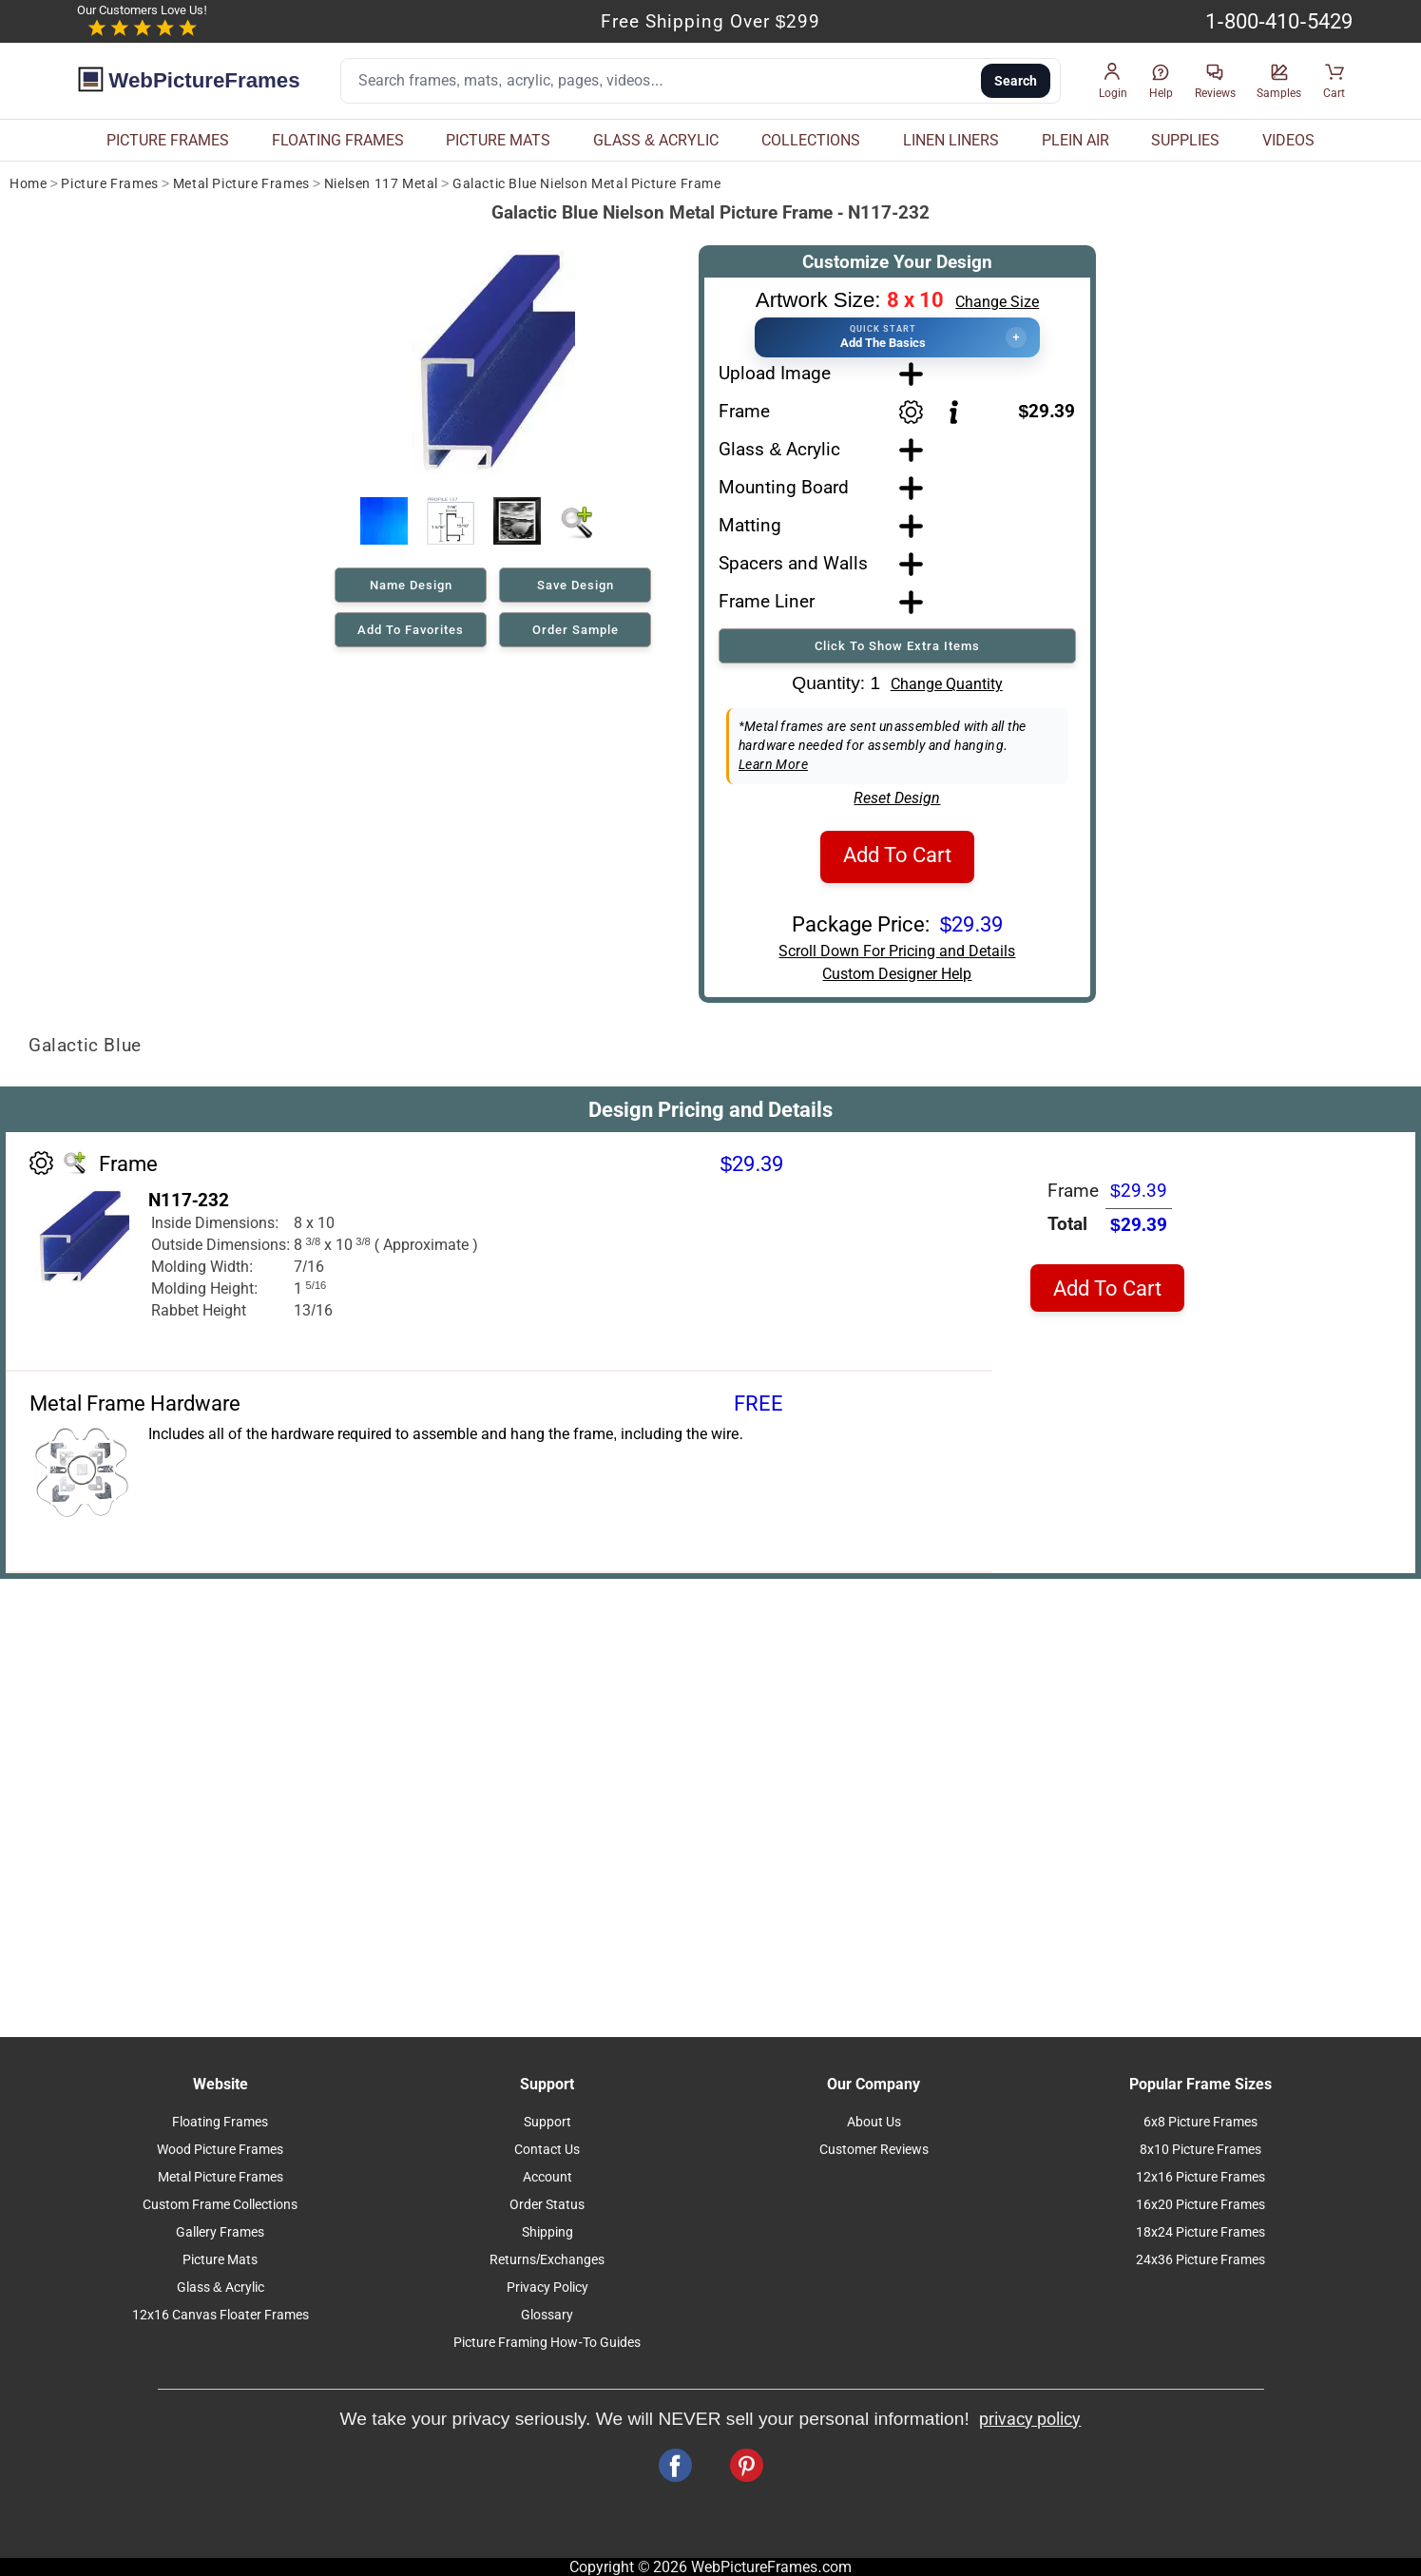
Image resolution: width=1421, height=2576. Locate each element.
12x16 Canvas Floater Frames (220, 2315)
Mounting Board (784, 487)
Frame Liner (767, 601)
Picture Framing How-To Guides (547, 2343)
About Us (874, 2122)
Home (28, 184)
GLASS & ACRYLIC (656, 140)
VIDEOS (1288, 140)
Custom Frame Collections (220, 2205)
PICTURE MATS (498, 140)
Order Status (547, 2205)
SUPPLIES (1185, 140)
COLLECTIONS (810, 140)
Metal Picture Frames (241, 184)
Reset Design (897, 798)
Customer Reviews (874, 2150)
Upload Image (775, 373)
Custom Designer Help (896, 974)
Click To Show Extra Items (897, 646)
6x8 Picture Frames (1200, 2122)
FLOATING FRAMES (338, 140)
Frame (744, 411)
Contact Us (547, 2150)
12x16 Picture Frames (1200, 2177)
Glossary (547, 2315)
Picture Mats (220, 2260)
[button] (1113, 81)
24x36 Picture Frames (1200, 2260)
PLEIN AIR (1075, 140)
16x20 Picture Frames (1200, 2205)
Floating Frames (220, 2122)
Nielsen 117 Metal (381, 184)
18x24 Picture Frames (1200, 2232)
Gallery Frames (220, 2232)
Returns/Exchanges (547, 2260)
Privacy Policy (547, 2287)
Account (547, 2177)
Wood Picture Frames (220, 2150)
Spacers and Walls (793, 563)
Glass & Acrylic (779, 449)
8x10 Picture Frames (1200, 2150)
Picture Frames (109, 184)
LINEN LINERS (951, 140)
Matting (750, 525)
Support (547, 2122)
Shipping (547, 2232)
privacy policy (1030, 2419)
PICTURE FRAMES (167, 140)
